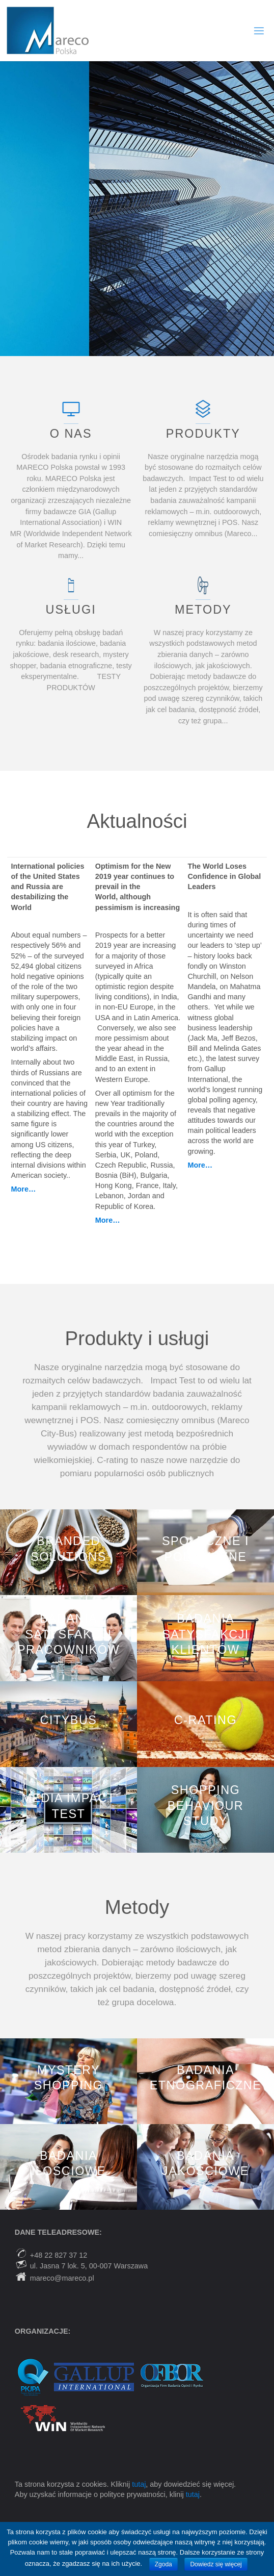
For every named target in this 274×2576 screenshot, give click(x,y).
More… (107, 1220)
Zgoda (163, 2564)
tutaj (139, 2484)
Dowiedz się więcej (215, 2564)
